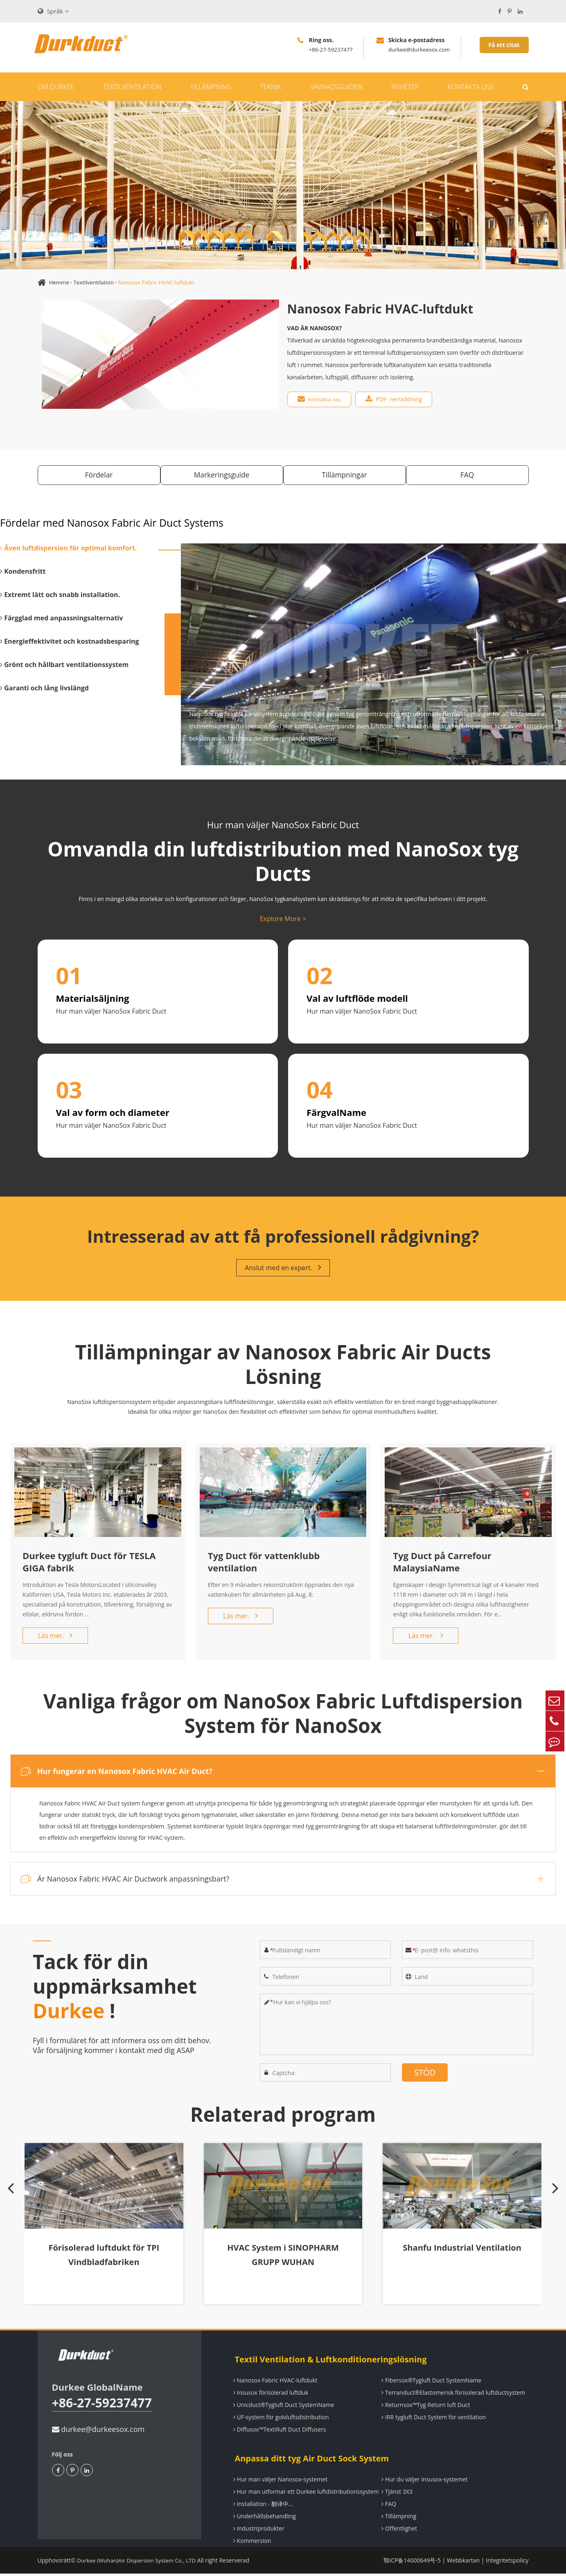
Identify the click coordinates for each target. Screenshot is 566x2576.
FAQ (471, 475)
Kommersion (251, 2543)
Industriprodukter (257, 2531)
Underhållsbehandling (263, 2518)
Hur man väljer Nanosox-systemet (279, 2482)
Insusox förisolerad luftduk (269, 2395)
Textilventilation (132, 86)
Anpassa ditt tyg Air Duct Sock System (309, 2460)
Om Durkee (56, 86)
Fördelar (95, 475)
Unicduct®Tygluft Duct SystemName (282, 2407)
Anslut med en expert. (283, 1271)
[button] (13, 2230)
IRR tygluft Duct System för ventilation (432, 2419)
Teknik (270, 86)
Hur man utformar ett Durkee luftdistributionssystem (304, 2494)
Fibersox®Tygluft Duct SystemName (430, 2383)
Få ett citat (504, 45)
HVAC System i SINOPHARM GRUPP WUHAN (283, 2261)
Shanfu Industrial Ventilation (460, 2254)
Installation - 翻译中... (262, 2506)
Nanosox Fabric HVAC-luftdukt (161, 282)
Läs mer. (55, 1639)
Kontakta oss (471, 86)
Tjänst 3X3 (395, 2494)
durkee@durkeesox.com (98, 2431)
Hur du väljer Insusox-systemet (423, 2482)
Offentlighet (398, 2531)
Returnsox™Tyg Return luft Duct (424, 2407)
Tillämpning (210, 86)
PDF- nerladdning (395, 399)
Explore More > (283, 919)
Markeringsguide (220, 475)
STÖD (424, 2076)
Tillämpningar (345, 475)
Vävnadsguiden (336, 86)
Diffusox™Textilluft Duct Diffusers (278, 2432)
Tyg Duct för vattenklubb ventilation (264, 1565)
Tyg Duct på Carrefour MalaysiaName (442, 1565)
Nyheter (405, 86)
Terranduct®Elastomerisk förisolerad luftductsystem (452, 2395)
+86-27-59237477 (105, 2405)
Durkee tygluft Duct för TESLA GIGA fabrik (89, 1565)
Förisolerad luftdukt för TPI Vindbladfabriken (105, 2261)
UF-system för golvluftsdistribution (280, 2419)
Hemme (59, 282)
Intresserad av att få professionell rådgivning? (283, 1238)
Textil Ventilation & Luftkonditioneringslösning (328, 2361)
